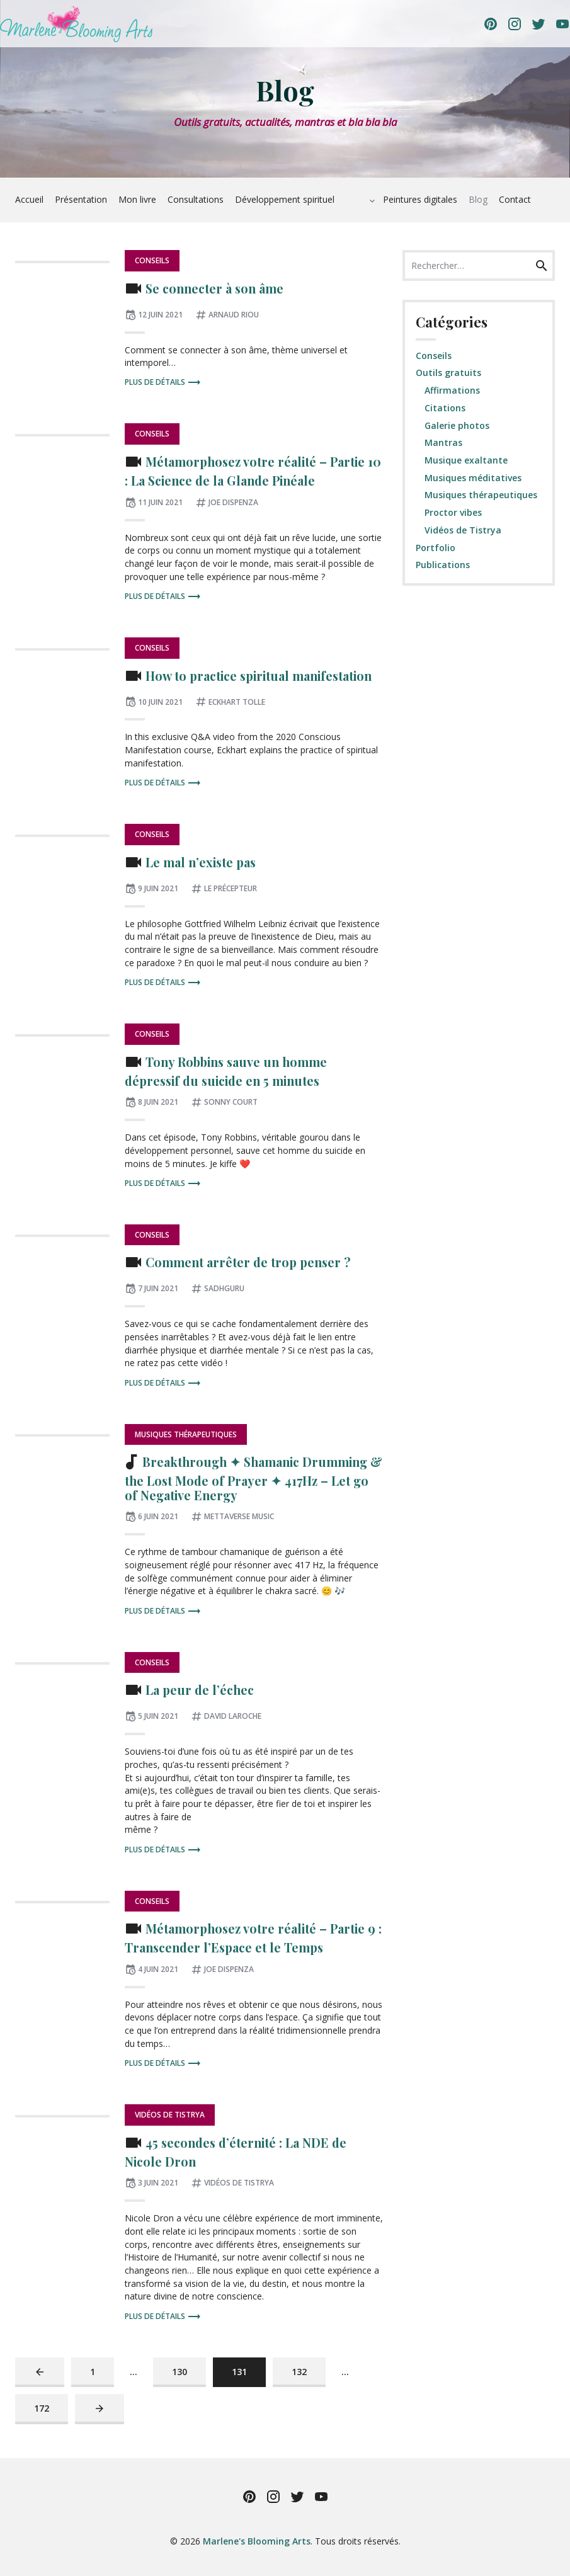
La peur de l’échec (199, 1690)
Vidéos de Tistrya (170, 2114)
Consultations (196, 199)
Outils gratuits (448, 373)
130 (182, 2371)
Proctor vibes (453, 512)
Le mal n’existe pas (200, 862)
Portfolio (435, 548)
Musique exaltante (466, 460)
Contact (515, 199)
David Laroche (232, 1716)
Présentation (81, 199)
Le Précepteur (230, 888)
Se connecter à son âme (214, 288)
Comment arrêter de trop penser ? (248, 1263)
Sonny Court (231, 1102)
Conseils (152, 260)
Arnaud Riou (233, 314)
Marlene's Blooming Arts (257, 2541)
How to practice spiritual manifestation (258, 676)
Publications (443, 565)
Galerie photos (457, 425)
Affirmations (452, 390)
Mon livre (137, 199)
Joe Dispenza (233, 502)
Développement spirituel (284, 199)
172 (44, 2408)
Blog (478, 199)
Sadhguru (224, 1288)
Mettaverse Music (239, 1516)
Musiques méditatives (473, 478)
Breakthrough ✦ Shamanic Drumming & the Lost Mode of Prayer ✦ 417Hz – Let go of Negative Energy (253, 1478)
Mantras (443, 442)
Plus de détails (163, 382)
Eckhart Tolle (236, 702)
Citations (445, 408)
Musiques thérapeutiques (186, 1434)
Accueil (29, 199)
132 (302, 2371)
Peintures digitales (420, 199)
